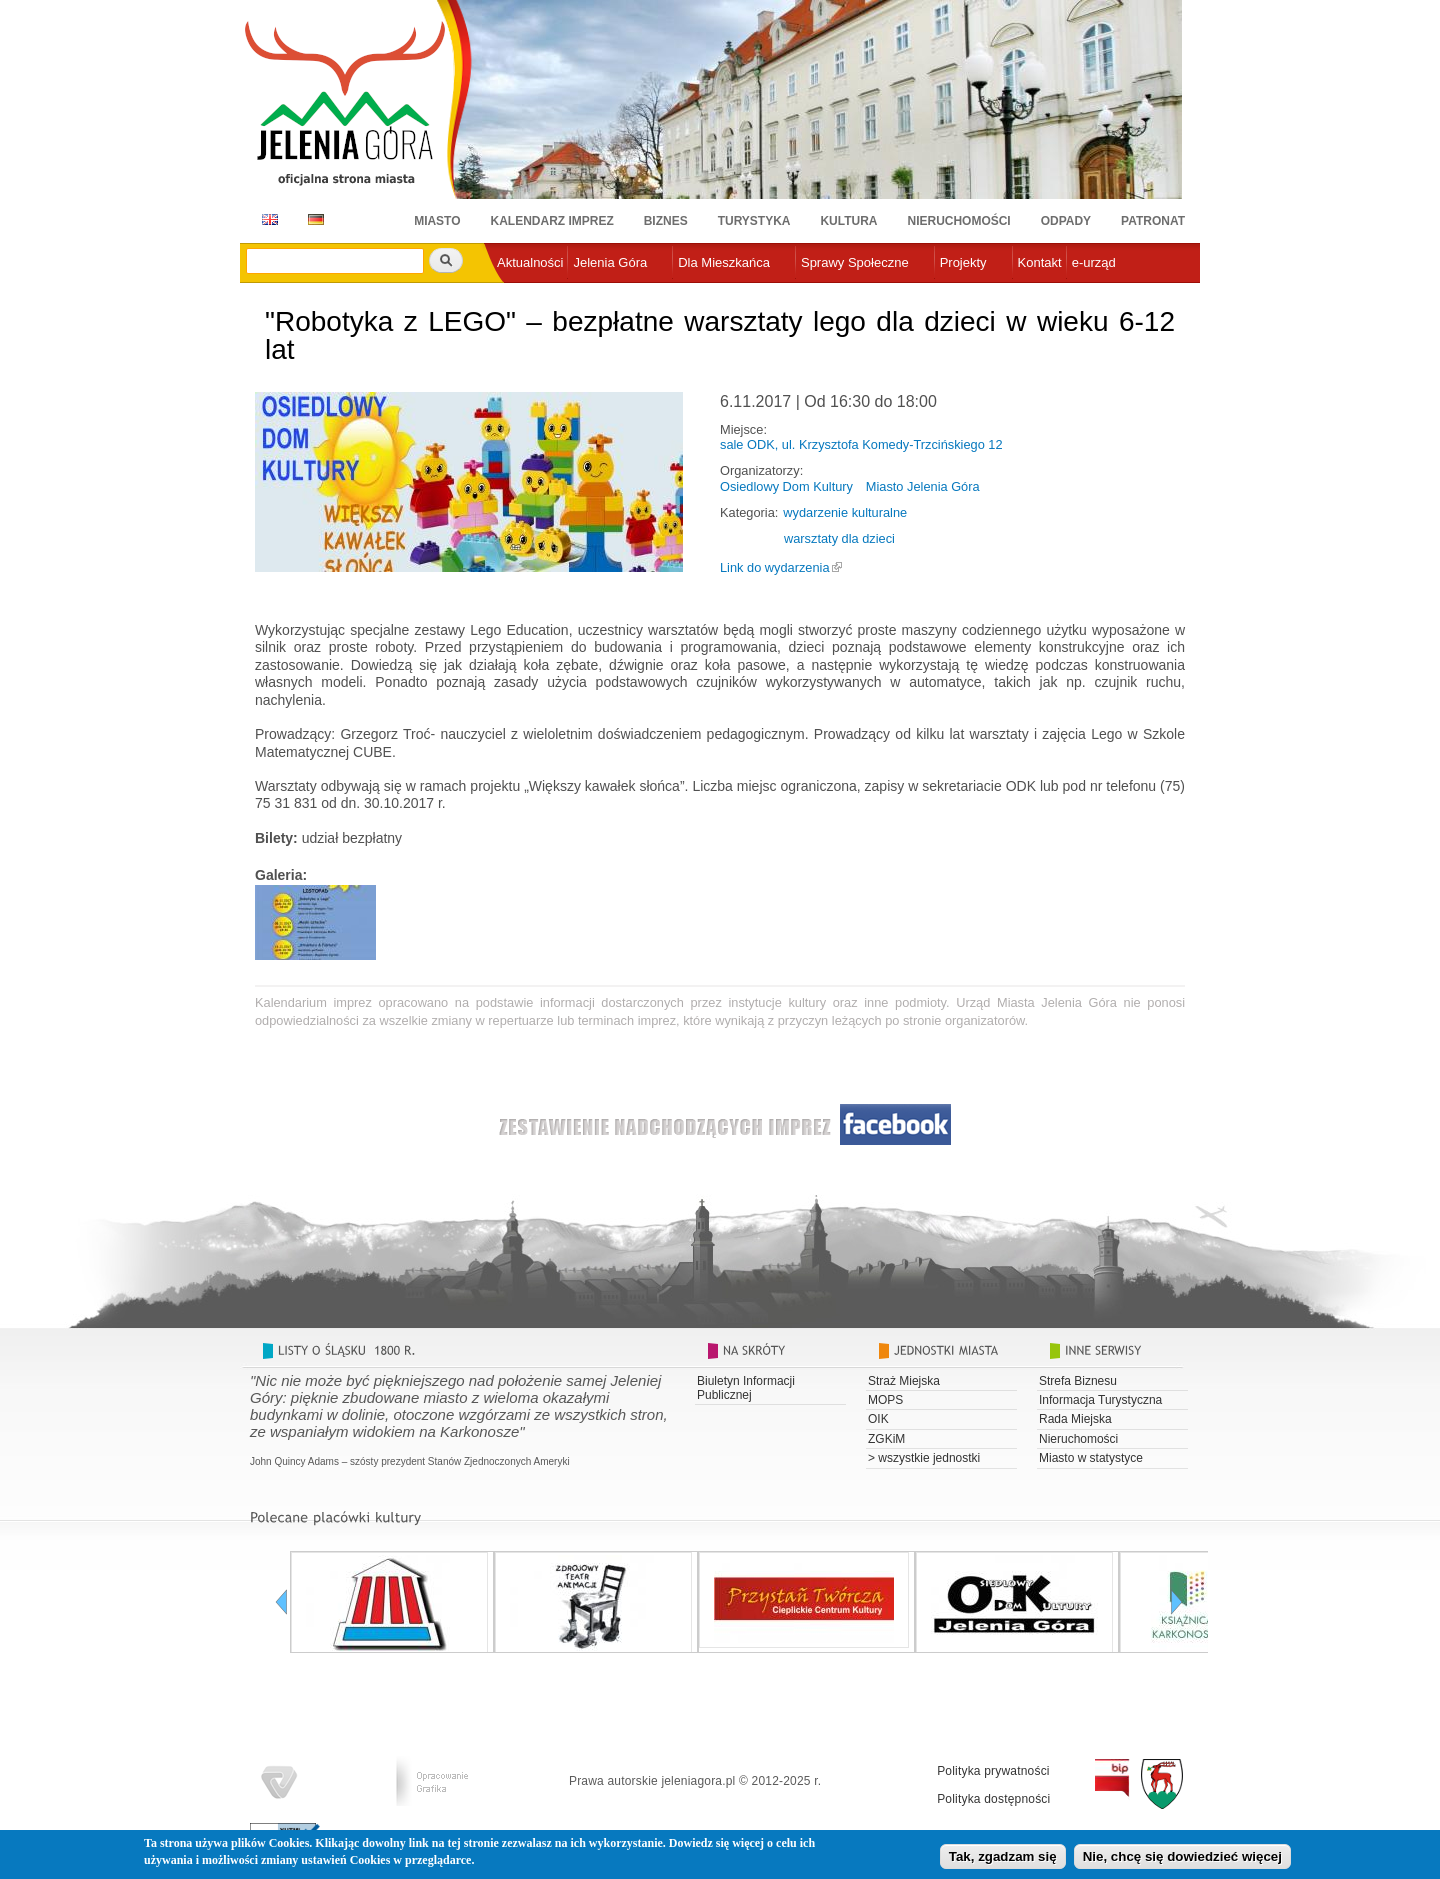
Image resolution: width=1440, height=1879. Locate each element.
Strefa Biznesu (1078, 1381)
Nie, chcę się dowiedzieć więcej (1182, 1859)
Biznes (666, 221)
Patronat (1153, 221)
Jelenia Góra (610, 262)
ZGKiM (886, 1439)
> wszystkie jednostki (924, 1458)
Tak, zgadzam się (1003, 1859)
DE (312, 219)
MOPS (885, 1400)
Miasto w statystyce (1091, 1458)
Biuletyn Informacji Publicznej (746, 1388)
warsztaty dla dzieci (839, 538)
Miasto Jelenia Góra (923, 486)
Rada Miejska (1075, 1419)
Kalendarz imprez (552, 221)
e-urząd (1094, 262)
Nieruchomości (959, 221)
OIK (878, 1419)
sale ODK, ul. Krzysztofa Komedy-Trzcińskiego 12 (861, 444)
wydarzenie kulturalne (845, 512)
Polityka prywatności (993, 1771)
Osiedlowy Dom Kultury (786, 486)
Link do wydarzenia (775, 567)
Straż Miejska (904, 1381)
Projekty (963, 262)
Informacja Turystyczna (1100, 1400)
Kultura (848, 221)
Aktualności (530, 262)
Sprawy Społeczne (855, 262)
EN (266, 219)
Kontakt (1040, 262)
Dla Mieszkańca (724, 262)
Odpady (1066, 221)
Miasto (437, 221)
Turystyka (754, 221)
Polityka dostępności (993, 1799)
